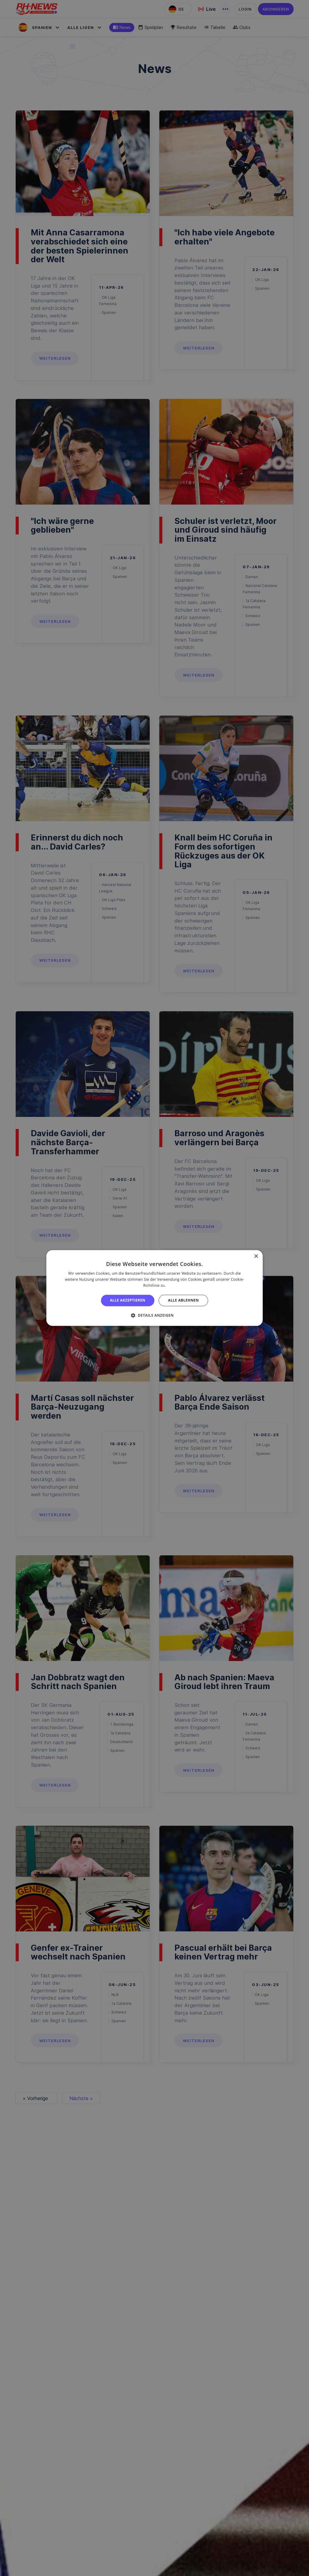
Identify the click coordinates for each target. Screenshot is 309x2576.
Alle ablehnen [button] (183, 1300)
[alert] (154, 1288)
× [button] (255, 1256)
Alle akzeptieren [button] (127, 1300)
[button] (154, 1315)
